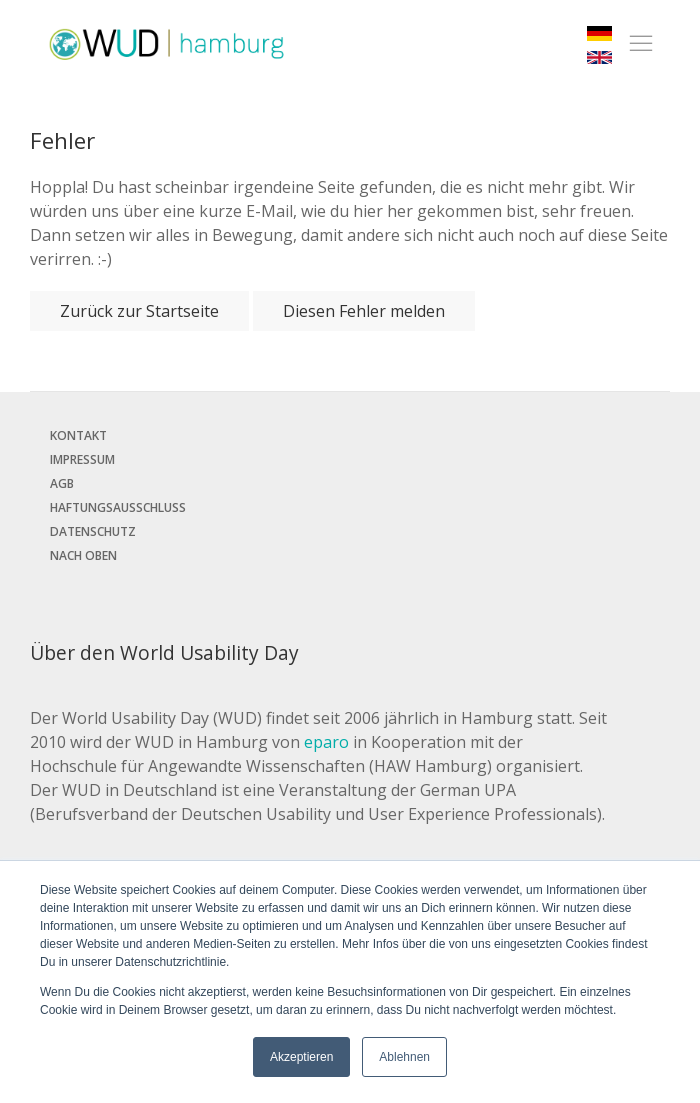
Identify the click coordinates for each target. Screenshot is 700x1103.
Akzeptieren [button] (301, 1057)
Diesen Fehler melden (364, 311)
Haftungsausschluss (118, 507)
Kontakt (78, 435)
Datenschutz (93, 531)
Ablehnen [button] (404, 1057)
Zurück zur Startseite (139, 311)
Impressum (82, 459)
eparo (326, 742)
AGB (62, 483)
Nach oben (83, 555)
